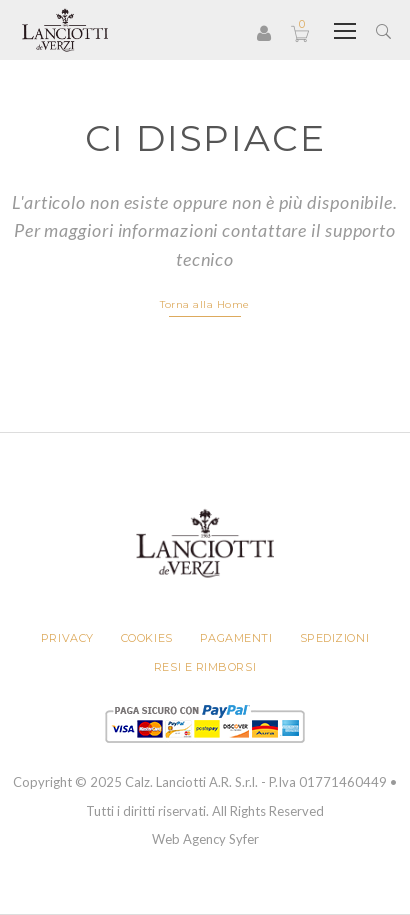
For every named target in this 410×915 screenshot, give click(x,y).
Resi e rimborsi (205, 667)
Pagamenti (236, 638)
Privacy (67, 638)
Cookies (147, 638)
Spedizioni (335, 638)
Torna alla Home (205, 304)
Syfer (244, 839)
